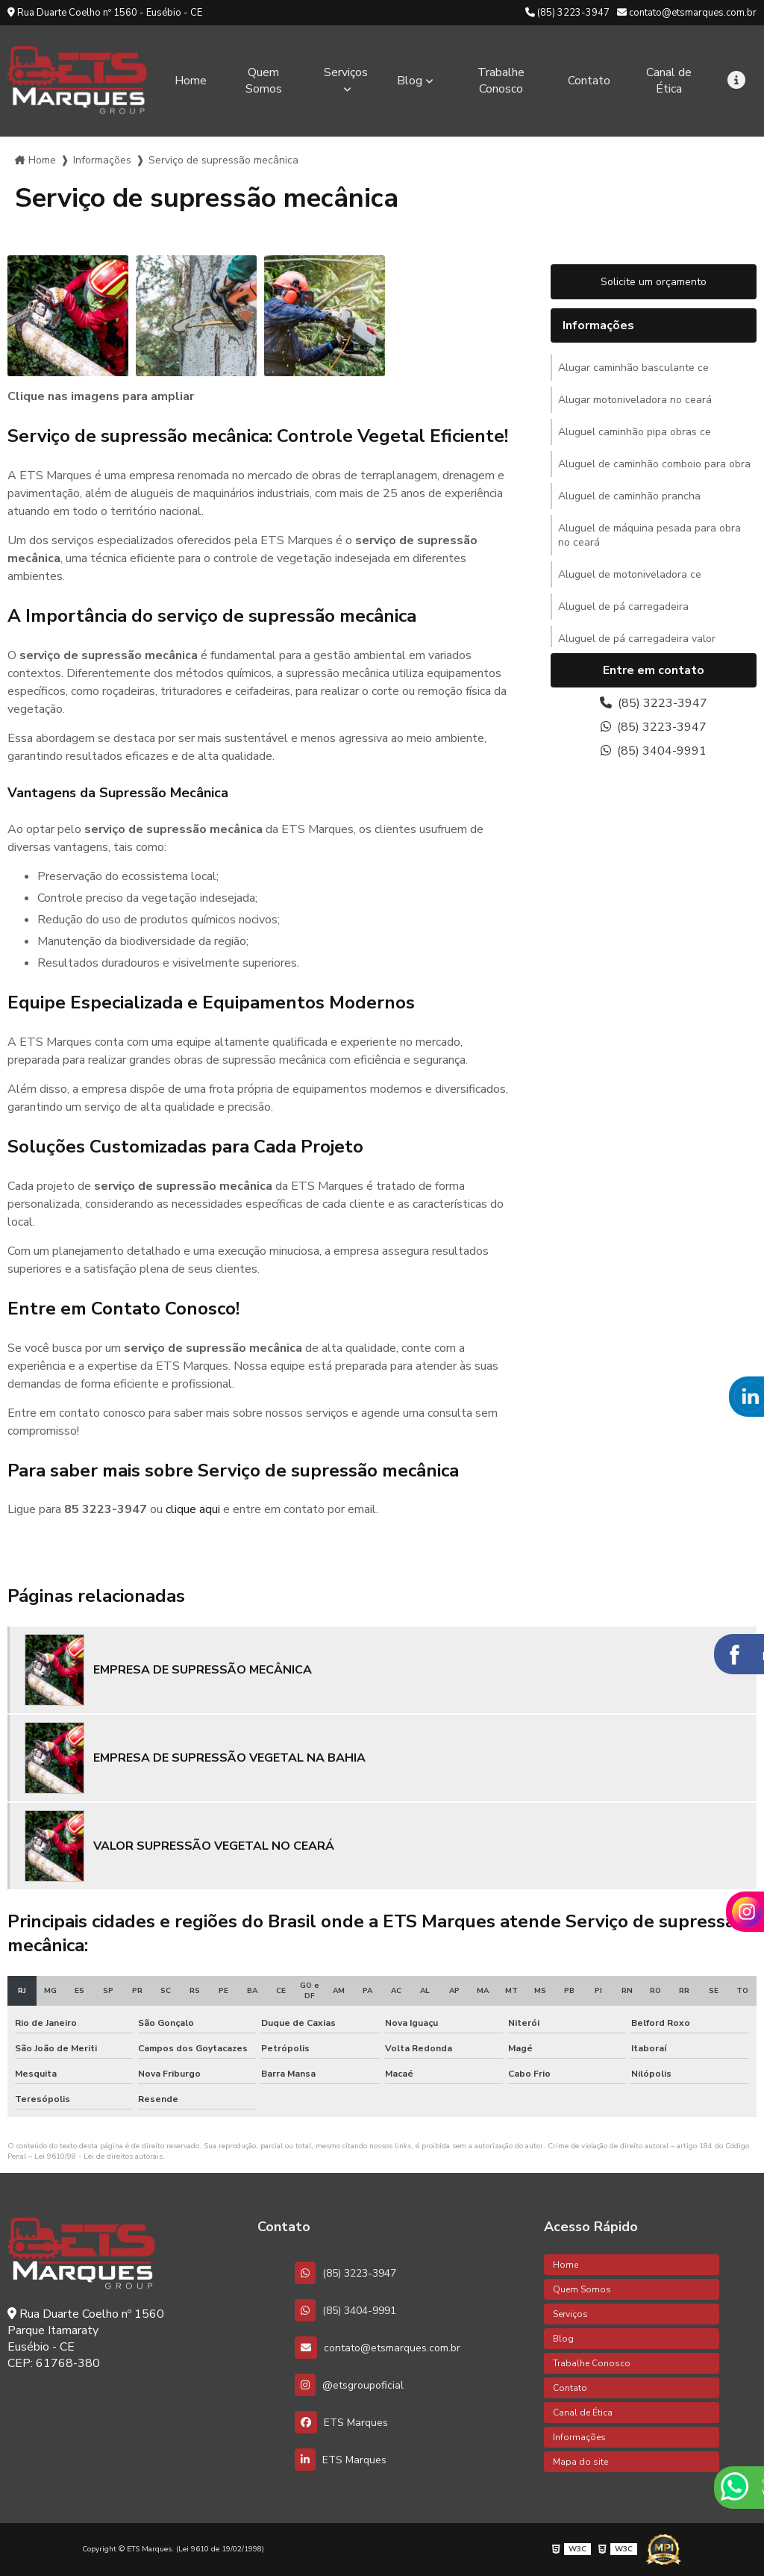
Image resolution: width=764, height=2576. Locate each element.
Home (191, 80)
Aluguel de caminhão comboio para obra (654, 464)
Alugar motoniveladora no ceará (635, 400)
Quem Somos (263, 80)
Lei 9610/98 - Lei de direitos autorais (98, 2156)
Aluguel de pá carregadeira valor (637, 638)
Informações (102, 160)
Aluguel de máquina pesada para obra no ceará (649, 535)
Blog (409, 80)
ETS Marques (341, 2422)
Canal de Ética (669, 80)
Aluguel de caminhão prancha (629, 496)
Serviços (346, 72)
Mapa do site (580, 2462)
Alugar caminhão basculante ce (633, 368)
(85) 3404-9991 (654, 751)
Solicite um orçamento (654, 282)
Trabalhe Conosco (501, 80)
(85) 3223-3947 (567, 12)
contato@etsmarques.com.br (687, 12)
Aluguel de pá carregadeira (623, 606)
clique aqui (193, 1509)
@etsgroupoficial (349, 2385)
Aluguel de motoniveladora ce (629, 574)
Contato (589, 80)
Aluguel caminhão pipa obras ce (634, 432)
